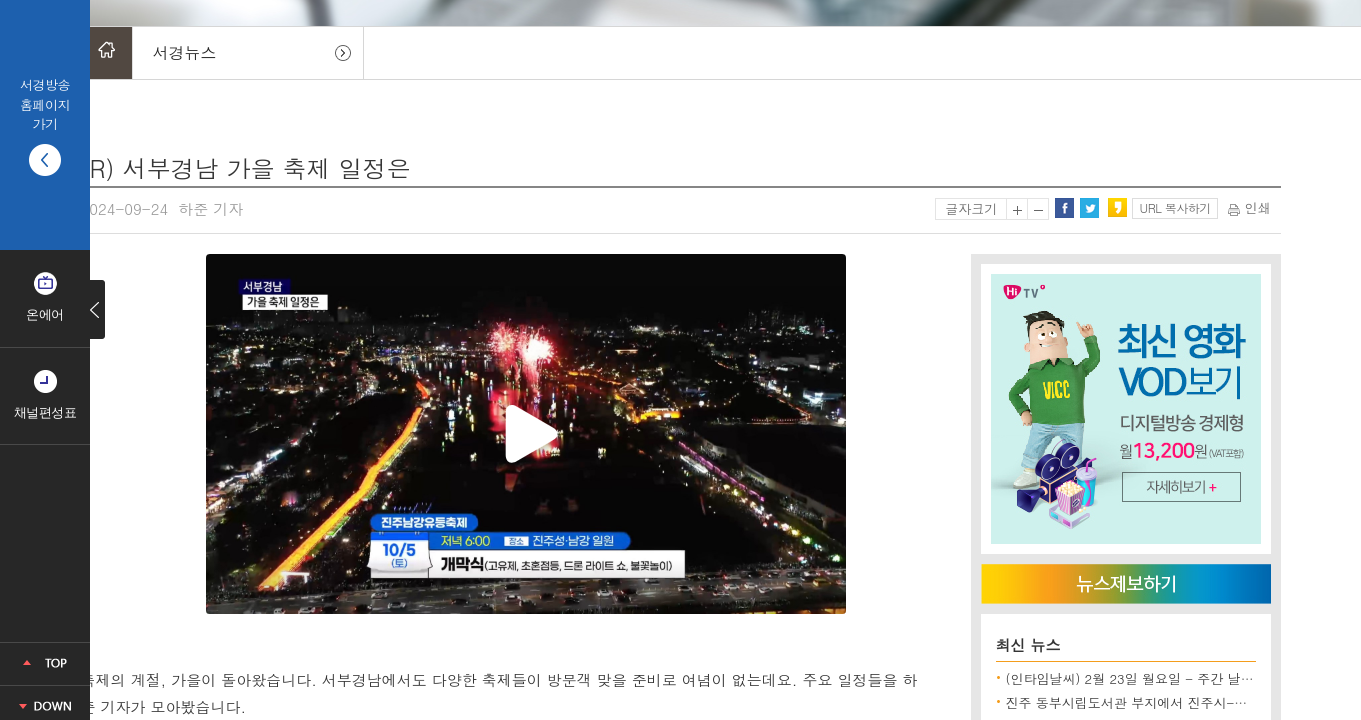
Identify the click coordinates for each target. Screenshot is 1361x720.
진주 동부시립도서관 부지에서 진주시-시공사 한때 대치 (1170, 702)
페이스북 (1064, 208)
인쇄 (1249, 207)
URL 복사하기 (1175, 207)
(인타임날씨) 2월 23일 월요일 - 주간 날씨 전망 (1145, 678)
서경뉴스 (185, 52)
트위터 (1089, 208)
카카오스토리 (1117, 208)
